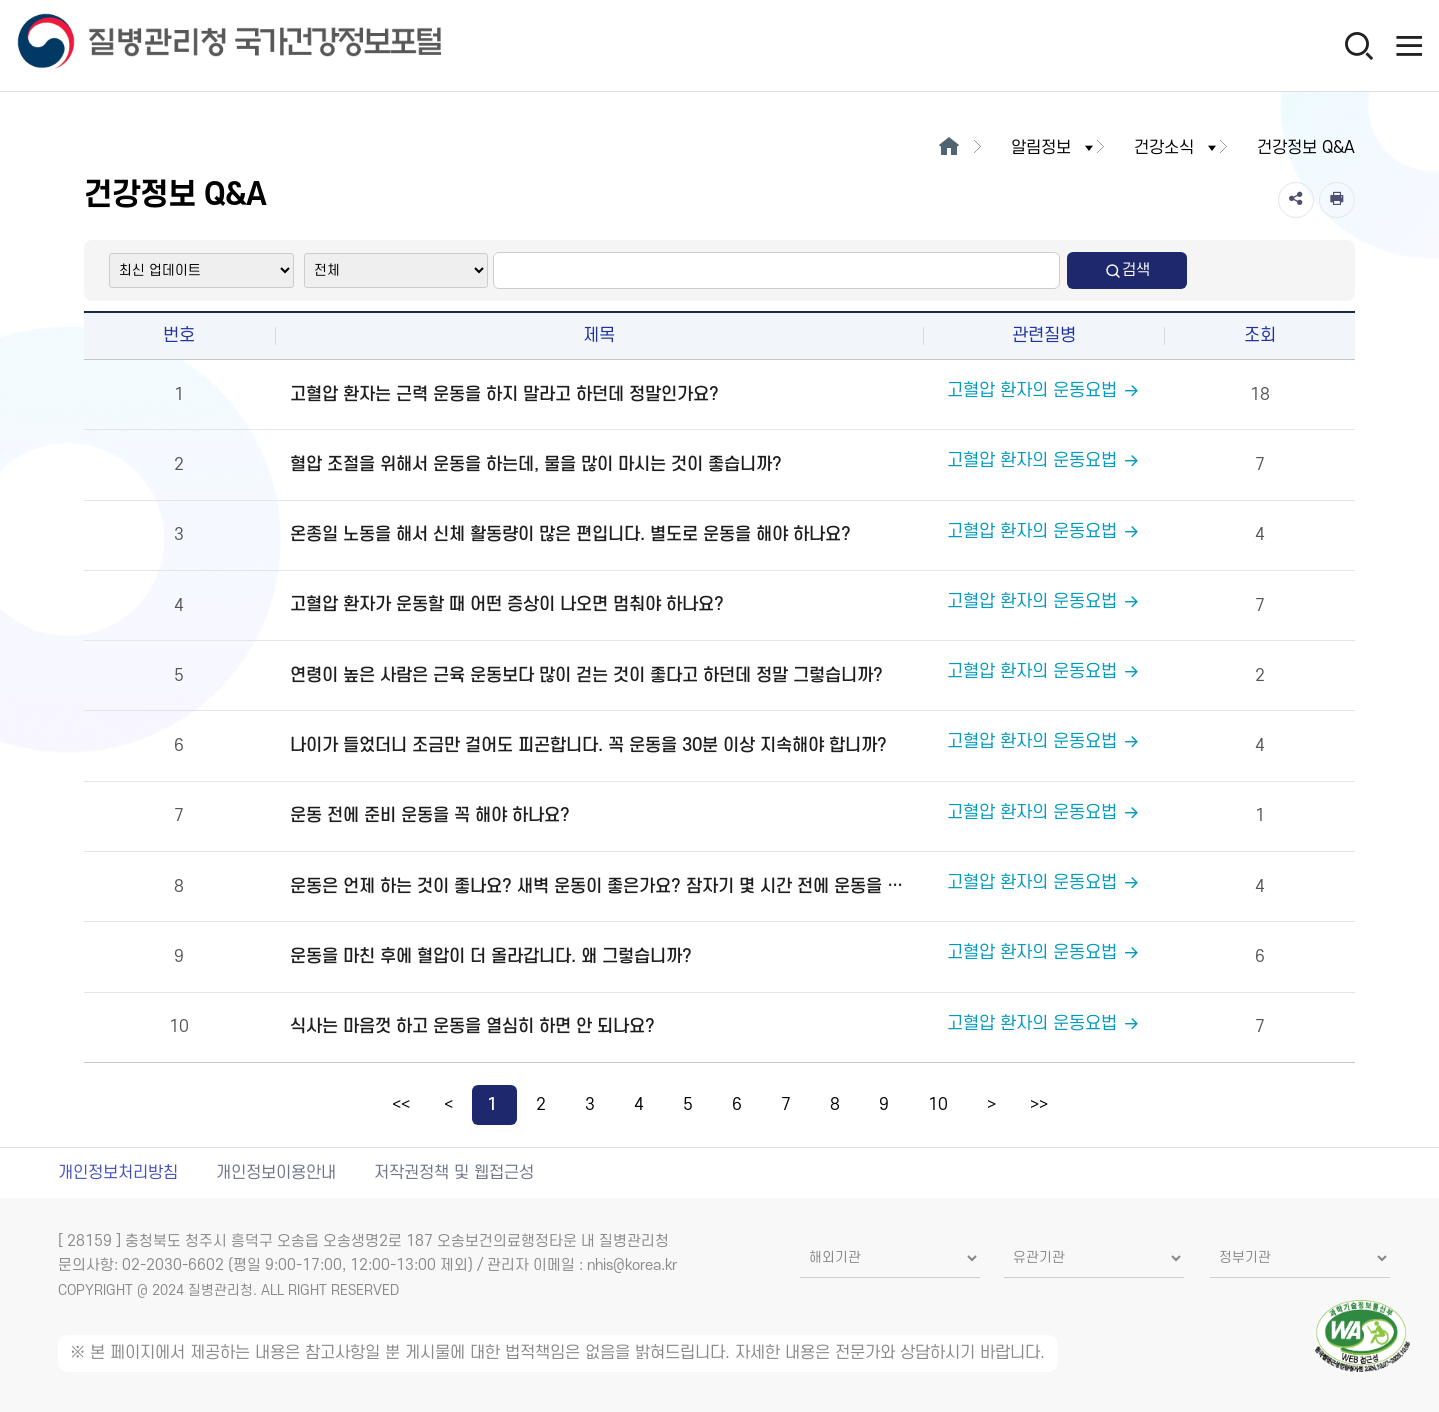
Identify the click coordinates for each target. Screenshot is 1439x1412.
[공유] (1296, 200)
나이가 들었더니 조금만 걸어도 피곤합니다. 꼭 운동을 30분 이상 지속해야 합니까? (588, 745)
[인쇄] (1337, 200)
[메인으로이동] (949, 148)
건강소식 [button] (1177, 148)
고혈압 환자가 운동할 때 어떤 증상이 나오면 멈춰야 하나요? (507, 604)
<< (401, 1105)
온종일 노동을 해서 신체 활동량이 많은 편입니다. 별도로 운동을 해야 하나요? (570, 534)
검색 (1127, 270)
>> (1039, 1105)
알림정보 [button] (1054, 148)
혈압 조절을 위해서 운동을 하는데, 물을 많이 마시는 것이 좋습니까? (536, 464)
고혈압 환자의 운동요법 (1043, 390)
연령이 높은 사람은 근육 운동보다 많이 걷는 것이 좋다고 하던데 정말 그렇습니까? (586, 675)
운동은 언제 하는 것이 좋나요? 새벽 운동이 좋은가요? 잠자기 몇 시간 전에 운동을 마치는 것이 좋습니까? (604, 886)
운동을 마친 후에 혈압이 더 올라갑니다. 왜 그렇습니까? (491, 956)
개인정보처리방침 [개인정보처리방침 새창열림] (118, 1173)
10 (938, 1105)
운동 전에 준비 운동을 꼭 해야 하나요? (430, 815)
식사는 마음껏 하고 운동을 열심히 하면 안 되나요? (472, 1026)
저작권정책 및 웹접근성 (454, 1173)
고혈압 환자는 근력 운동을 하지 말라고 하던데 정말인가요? (504, 394)
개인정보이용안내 (276, 1173)
